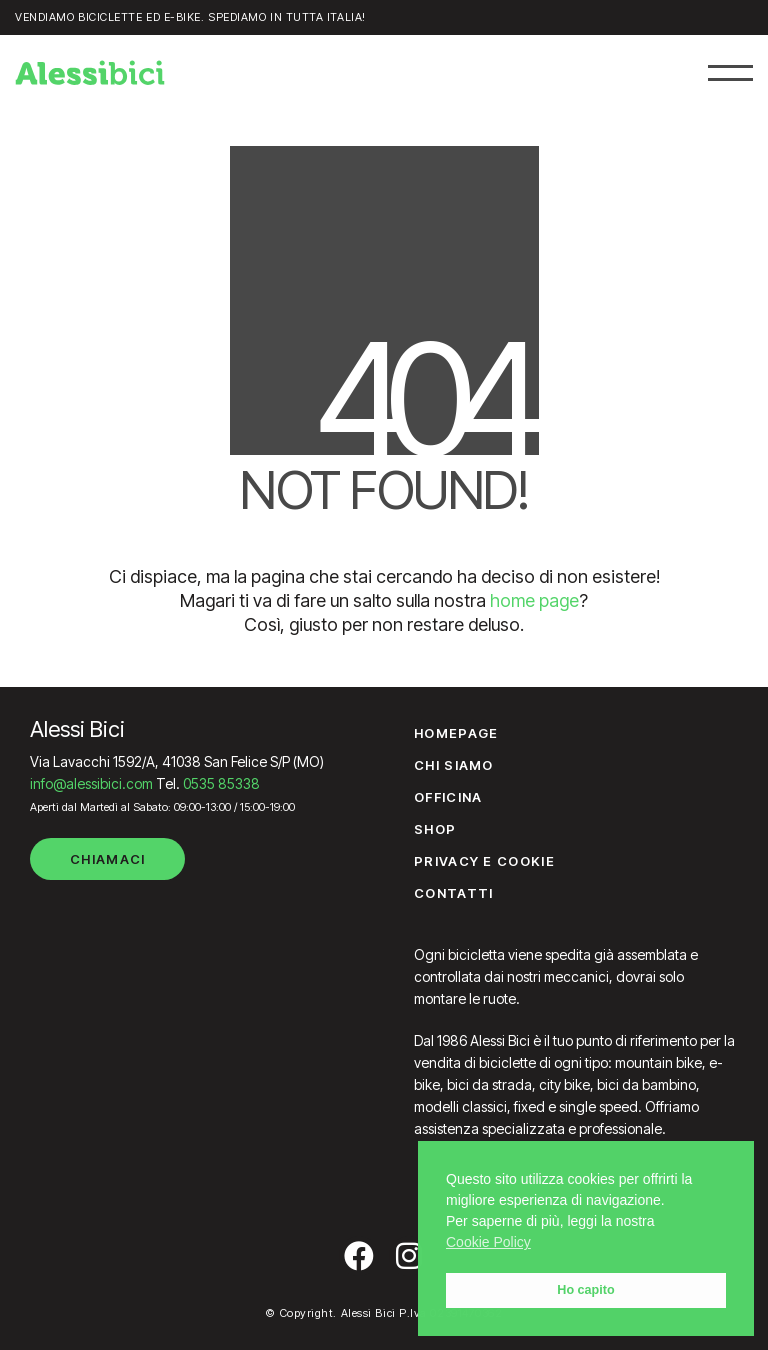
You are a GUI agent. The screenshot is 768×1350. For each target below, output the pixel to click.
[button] (730, 72)
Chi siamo (454, 765)
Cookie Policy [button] (488, 1242)
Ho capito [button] (585, 1290)
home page (534, 600)
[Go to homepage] (90, 73)
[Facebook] (359, 1256)
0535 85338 (221, 783)
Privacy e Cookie (484, 861)
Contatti (453, 893)
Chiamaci (107, 859)
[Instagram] (409, 1256)
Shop (435, 829)
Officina (448, 797)
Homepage (456, 733)
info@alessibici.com (91, 783)
